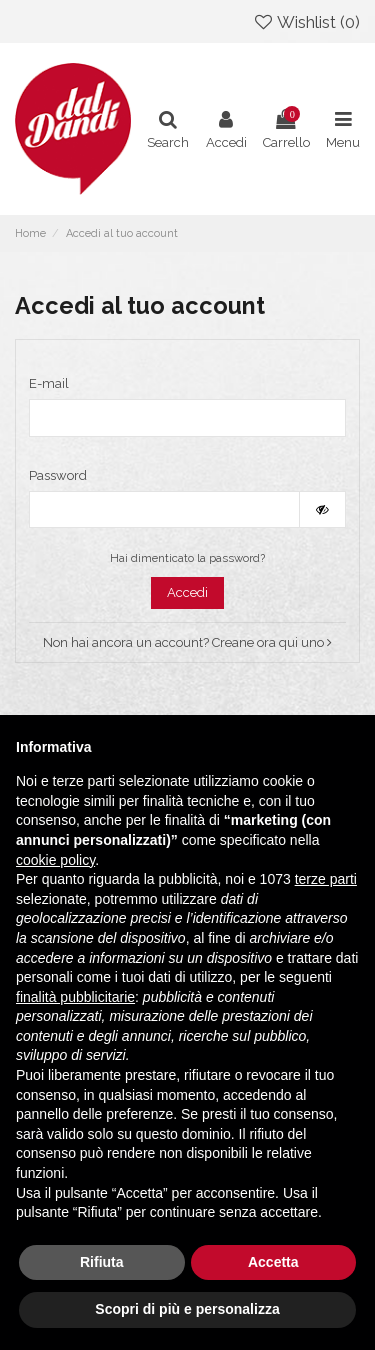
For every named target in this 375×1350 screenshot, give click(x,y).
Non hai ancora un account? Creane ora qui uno (187, 642)
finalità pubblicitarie (75, 997)
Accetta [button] (273, 1262)
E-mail (49, 383)
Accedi (187, 592)
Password (58, 475)
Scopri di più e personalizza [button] (187, 1309)
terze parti (326, 879)
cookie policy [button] (55, 860)
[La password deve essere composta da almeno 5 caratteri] (164, 509)
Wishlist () (306, 22)
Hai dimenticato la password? (187, 558)
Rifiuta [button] (102, 1262)
